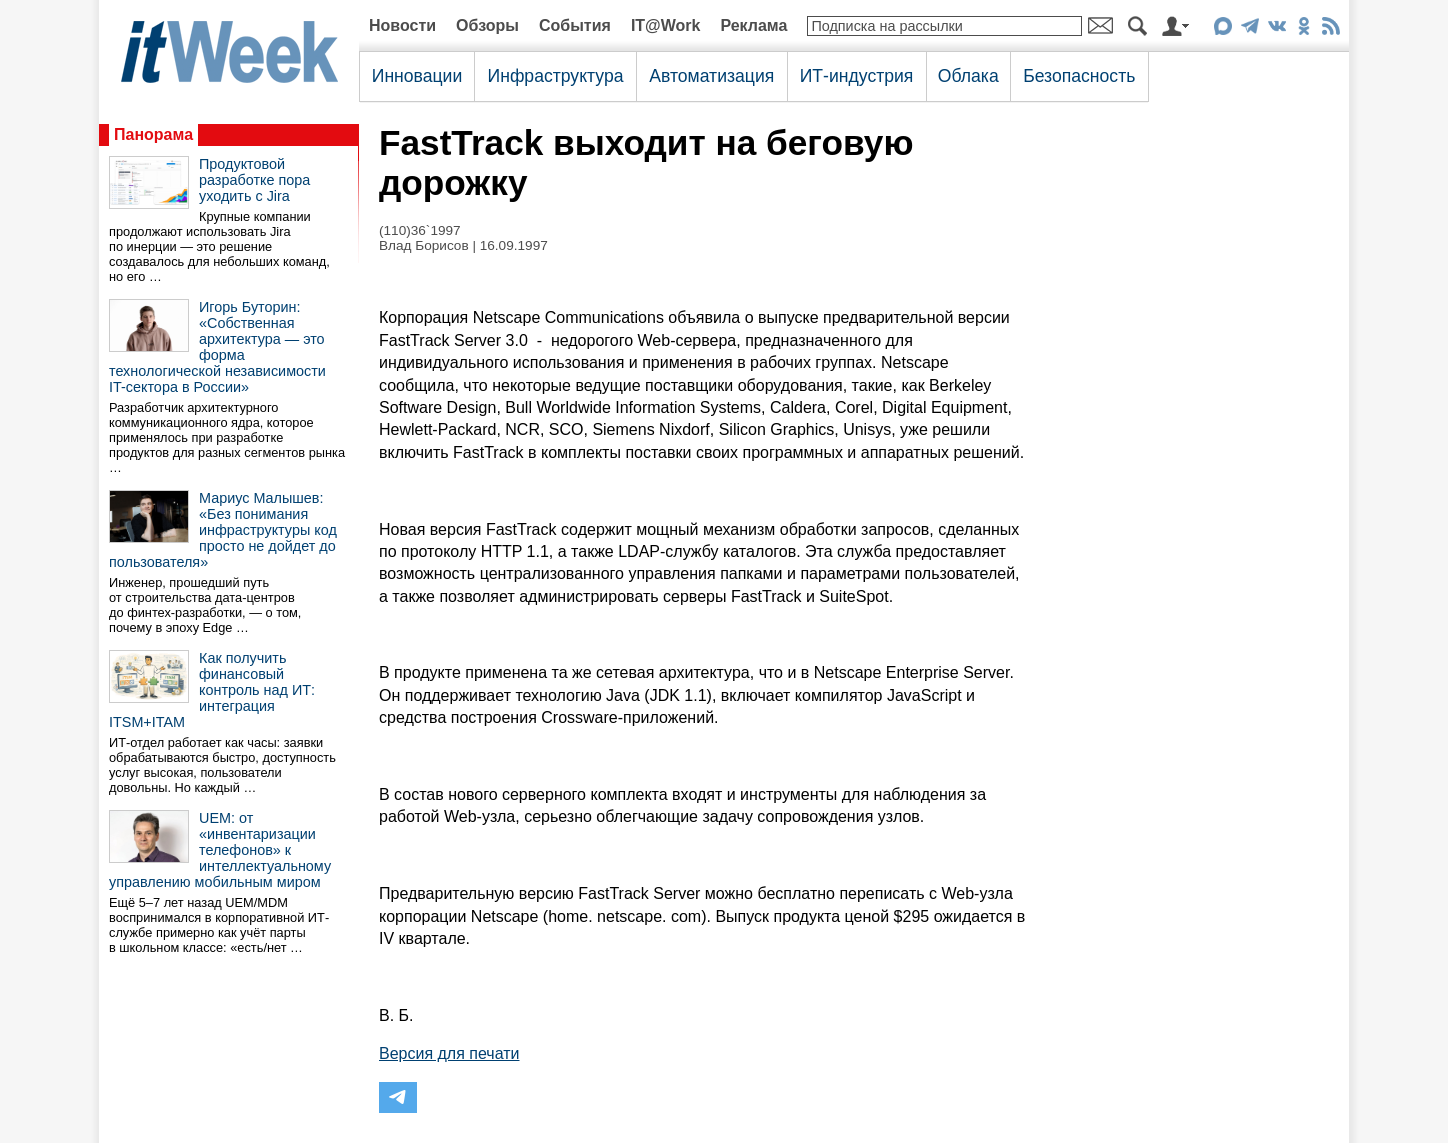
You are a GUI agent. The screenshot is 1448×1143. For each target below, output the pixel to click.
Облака (968, 76)
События (575, 25)
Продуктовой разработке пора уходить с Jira (254, 180)
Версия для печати (449, 1053)
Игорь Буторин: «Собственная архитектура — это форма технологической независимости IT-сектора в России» (217, 347)
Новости (402, 25)
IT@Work (666, 25)
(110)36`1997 (420, 230)
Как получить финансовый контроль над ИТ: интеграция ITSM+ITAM (212, 690)
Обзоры (487, 25)
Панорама (153, 134)
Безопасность (1079, 76)
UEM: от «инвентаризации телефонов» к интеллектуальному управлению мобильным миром (220, 850)
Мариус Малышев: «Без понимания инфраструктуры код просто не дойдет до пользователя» (223, 530)
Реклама (753, 25)
